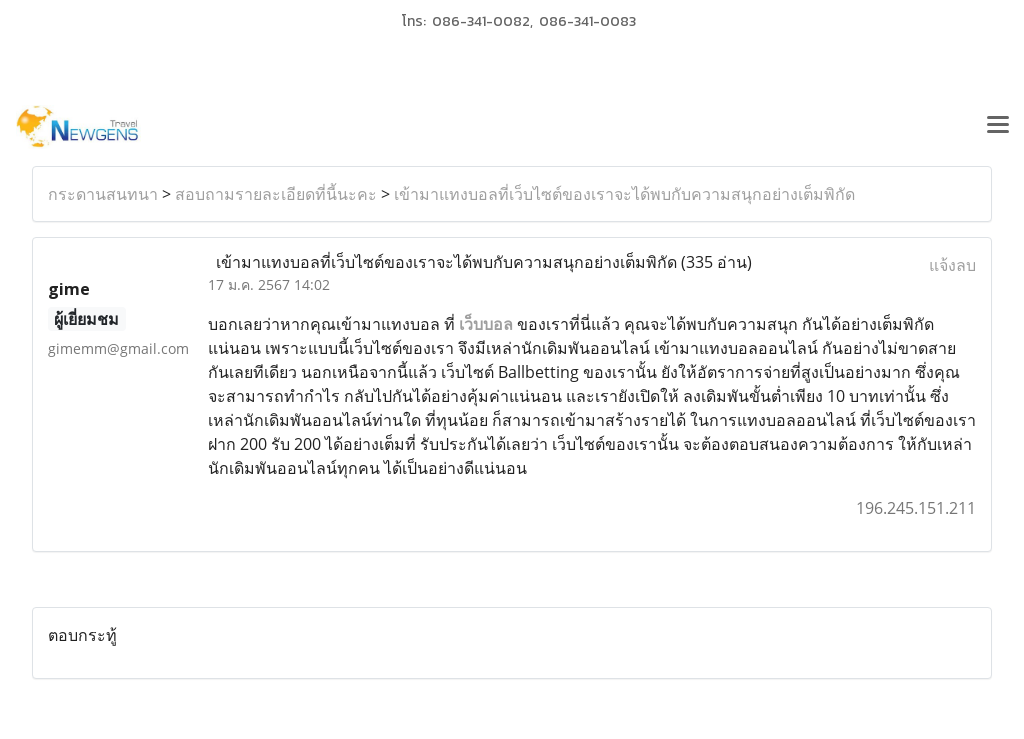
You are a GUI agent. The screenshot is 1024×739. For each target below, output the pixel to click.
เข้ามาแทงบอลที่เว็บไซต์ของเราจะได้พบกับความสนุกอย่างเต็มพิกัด (624, 194)
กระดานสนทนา (103, 194)
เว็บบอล (486, 324)
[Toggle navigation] (998, 127)
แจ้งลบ (952, 265)
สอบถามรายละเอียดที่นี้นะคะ (276, 194)
